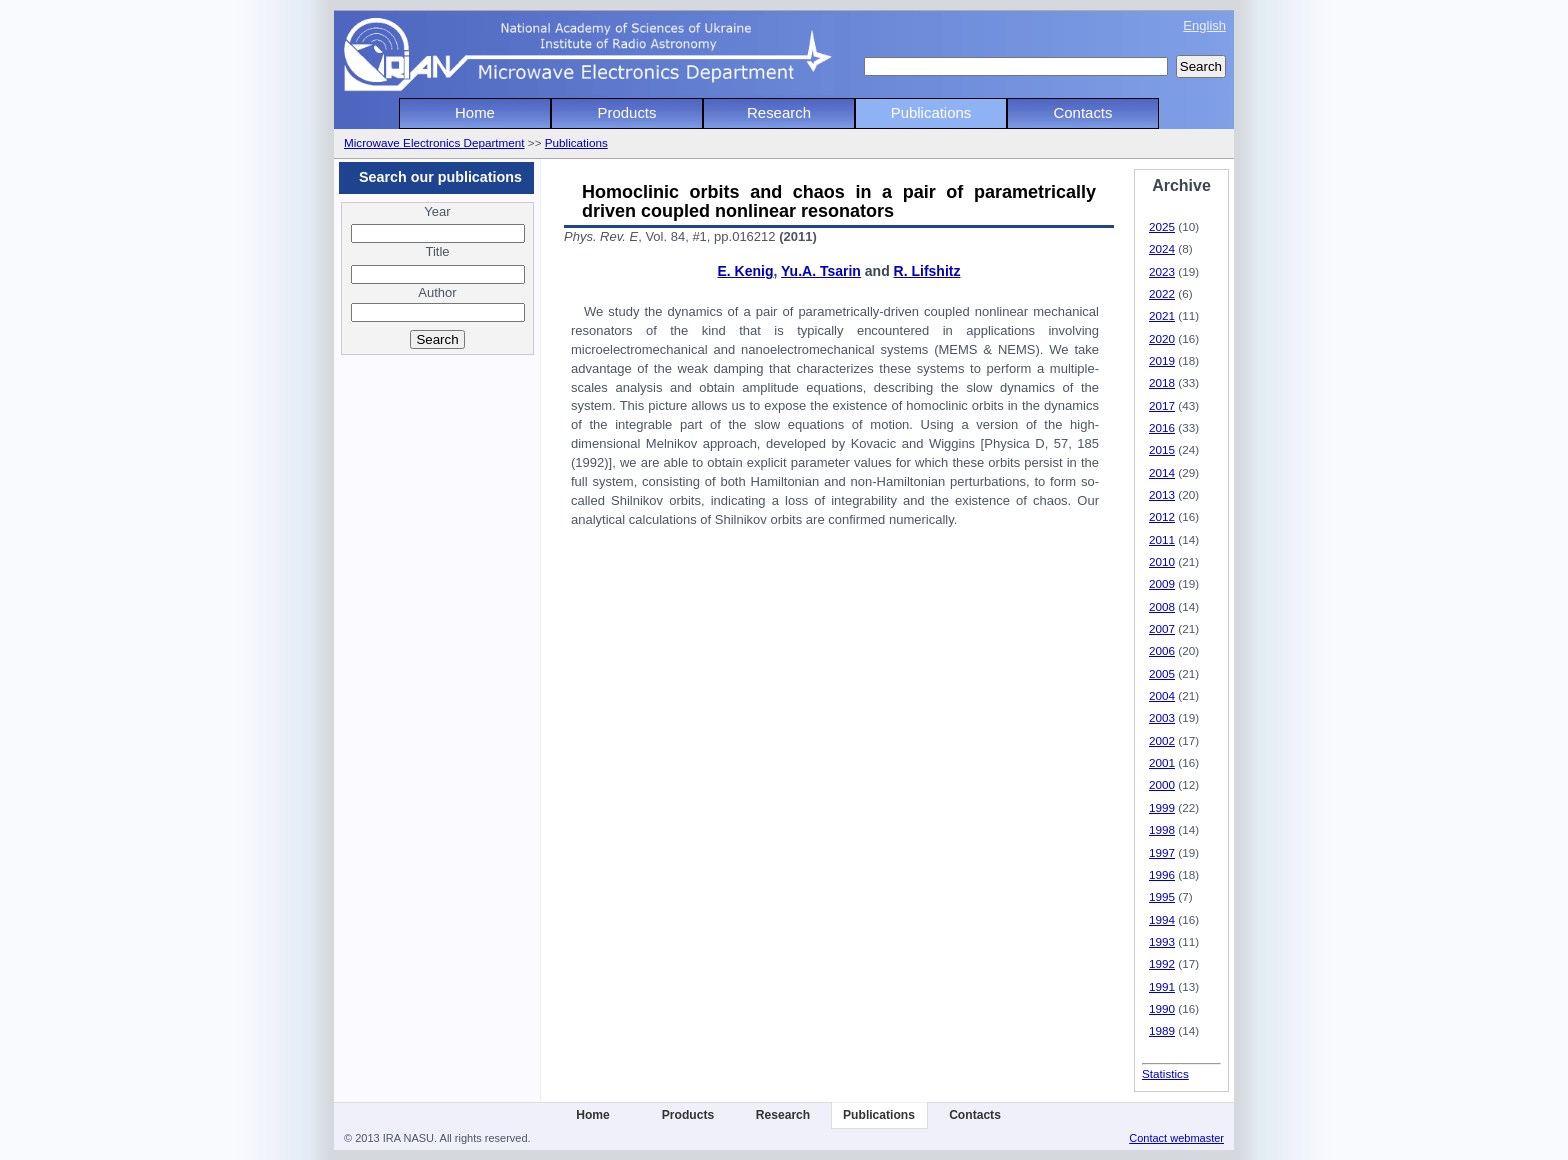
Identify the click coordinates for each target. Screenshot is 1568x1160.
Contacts (1083, 112)
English (1204, 25)
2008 (1162, 606)
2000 (1162, 784)
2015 (1162, 449)
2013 (1162, 494)
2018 (1162, 382)
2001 (1162, 762)
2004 (1162, 695)
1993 (1162, 941)
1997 (1162, 852)
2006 (1162, 650)
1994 (1162, 919)
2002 (1162, 740)
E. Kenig (746, 271)
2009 (1162, 583)
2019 (1162, 360)
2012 (1162, 516)
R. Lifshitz (927, 271)
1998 (1162, 829)
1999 (1162, 807)
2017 (1162, 405)
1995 (1162, 896)
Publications (931, 112)
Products (627, 112)
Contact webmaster (1176, 1138)
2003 (1162, 717)
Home (475, 112)
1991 (1162, 986)
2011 (1162, 539)
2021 (1162, 315)
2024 (1162, 248)
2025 (1162, 226)
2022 (1162, 293)
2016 (1162, 427)
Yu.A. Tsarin (821, 271)
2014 (1162, 472)
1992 (1162, 963)
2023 (1162, 271)
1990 (1162, 1008)
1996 (1162, 874)
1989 (1162, 1030)
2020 (1162, 338)
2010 (1162, 561)
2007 (1162, 628)
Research (779, 112)
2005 (1162, 673)
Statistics (1165, 1073)
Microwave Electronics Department (434, 142)
